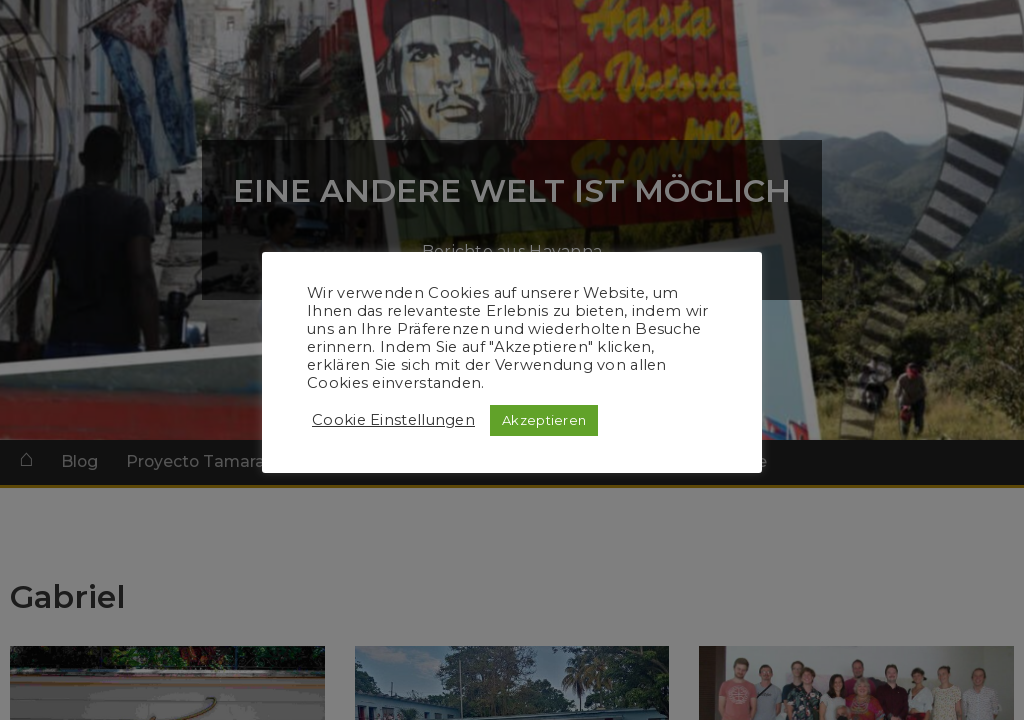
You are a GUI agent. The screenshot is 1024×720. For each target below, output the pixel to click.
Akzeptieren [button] (544, 420)
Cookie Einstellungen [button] (393, 420)
